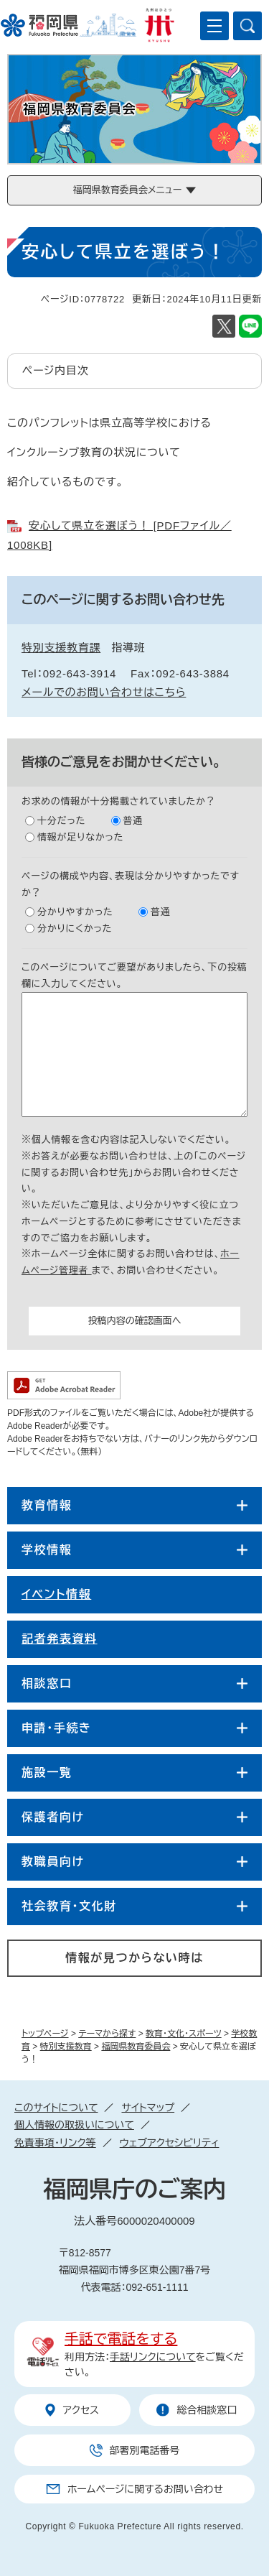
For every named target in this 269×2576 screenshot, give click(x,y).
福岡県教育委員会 (135, 2047)
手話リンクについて (153, 2357)
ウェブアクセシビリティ (170, 2143)
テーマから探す (107, 2034)
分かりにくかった (74, 928)
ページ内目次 (55, 370)
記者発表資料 (60, 1639)
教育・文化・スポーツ (184, 2034)
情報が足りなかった (80, 837)
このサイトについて (56, 2107)
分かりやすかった (75, 912)
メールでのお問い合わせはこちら (104, 692)
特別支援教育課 (61, 647)
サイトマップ (147, 2107)
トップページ (45, 2034)
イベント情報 (56, 1594)
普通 (133, 820)
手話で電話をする (121, 2339)
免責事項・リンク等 (55, 2143)
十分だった (61, 820)
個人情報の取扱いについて (74, 2125)
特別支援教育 (66, 2047)
